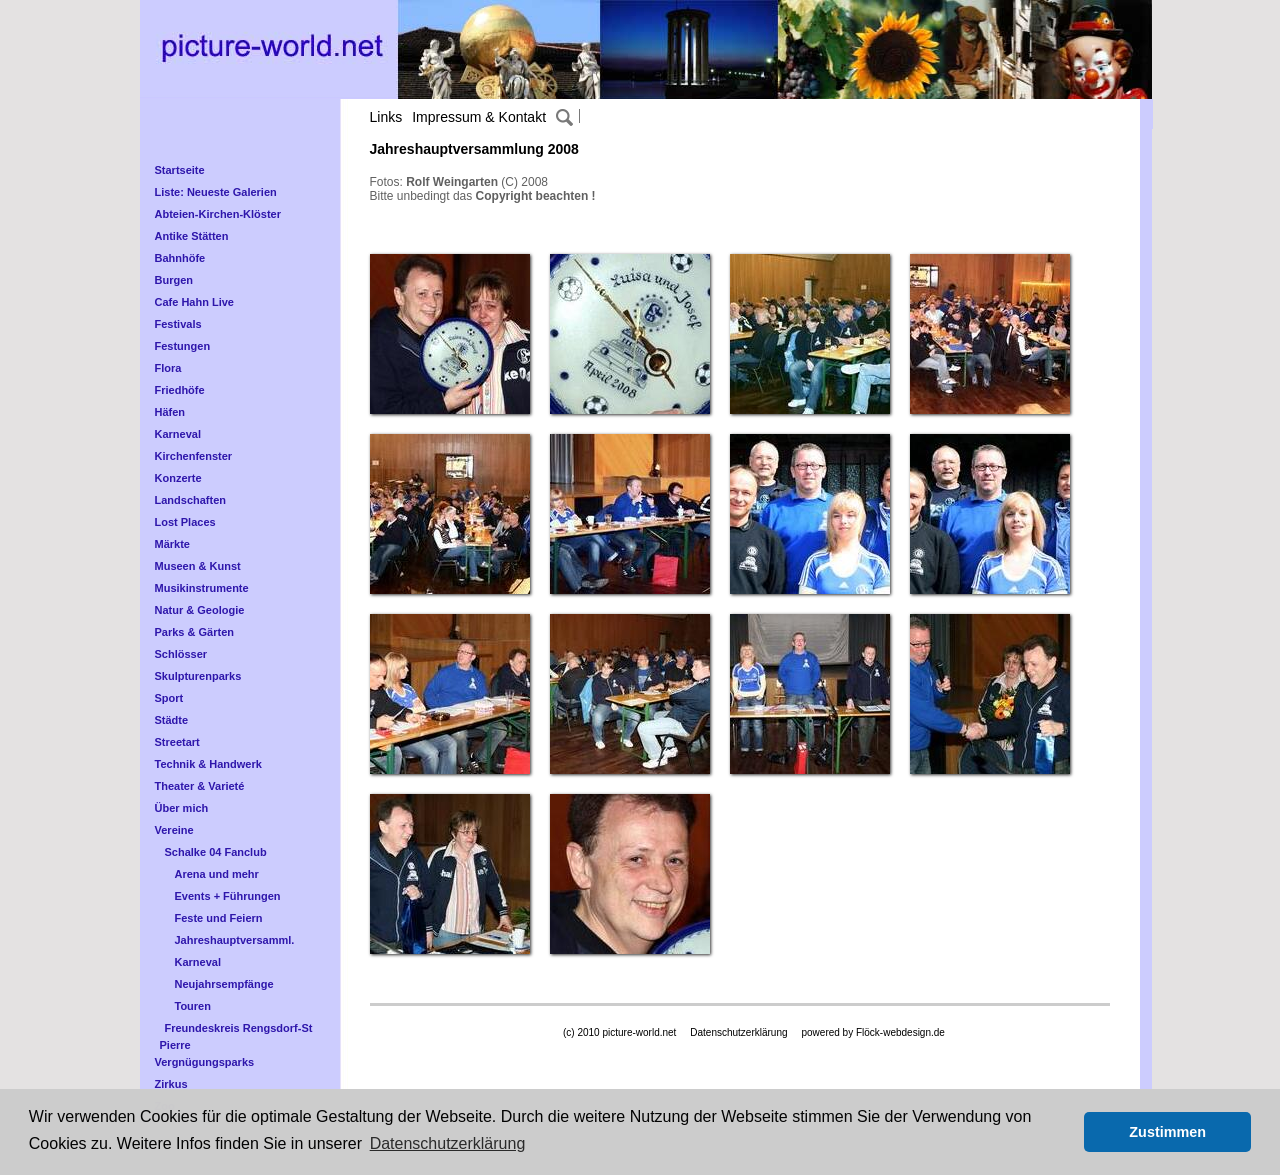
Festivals (178, 324)
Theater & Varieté (200, 786)
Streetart (177, 742)
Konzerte (178, 478)
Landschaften (191, 500)
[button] (1063, 1132)
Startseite (180, 170)
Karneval (178, 434)
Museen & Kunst (198, 566)
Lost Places (185, 522)
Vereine (174, 830)
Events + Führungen (228, 896)
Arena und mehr (217, 874)
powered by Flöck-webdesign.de (872, 1032)
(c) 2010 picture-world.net (619, 1032)
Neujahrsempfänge (224, 984)
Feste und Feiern (219, 918)
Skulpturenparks (198, 676)
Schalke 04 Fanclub (216, 852)
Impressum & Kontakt (479, 117)
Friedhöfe (180, 390)
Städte (172, 720)
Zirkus (171, 1084)
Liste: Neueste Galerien (216, 192)
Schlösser (181, 654)
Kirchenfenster (194, 456)
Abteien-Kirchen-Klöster (218, 214)
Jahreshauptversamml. (235, 940)
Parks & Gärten (194, 632)
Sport (169, 698)
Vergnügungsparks (205, 1062)
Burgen (174, 280)
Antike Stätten (192, 236)
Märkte (172, 544)
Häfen (170, 412)
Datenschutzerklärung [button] (448, 1143)
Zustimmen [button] (1167, 1132)
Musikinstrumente (202, 588)
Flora (168, 368)
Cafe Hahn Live (194, 302)
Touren (193, 1006)
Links (386, 117)
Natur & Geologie (200, 610)
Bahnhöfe (180, 258)
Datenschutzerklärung (738, 1032)
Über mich (182, 808)
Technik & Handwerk (208, 764)
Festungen (183, 346)
